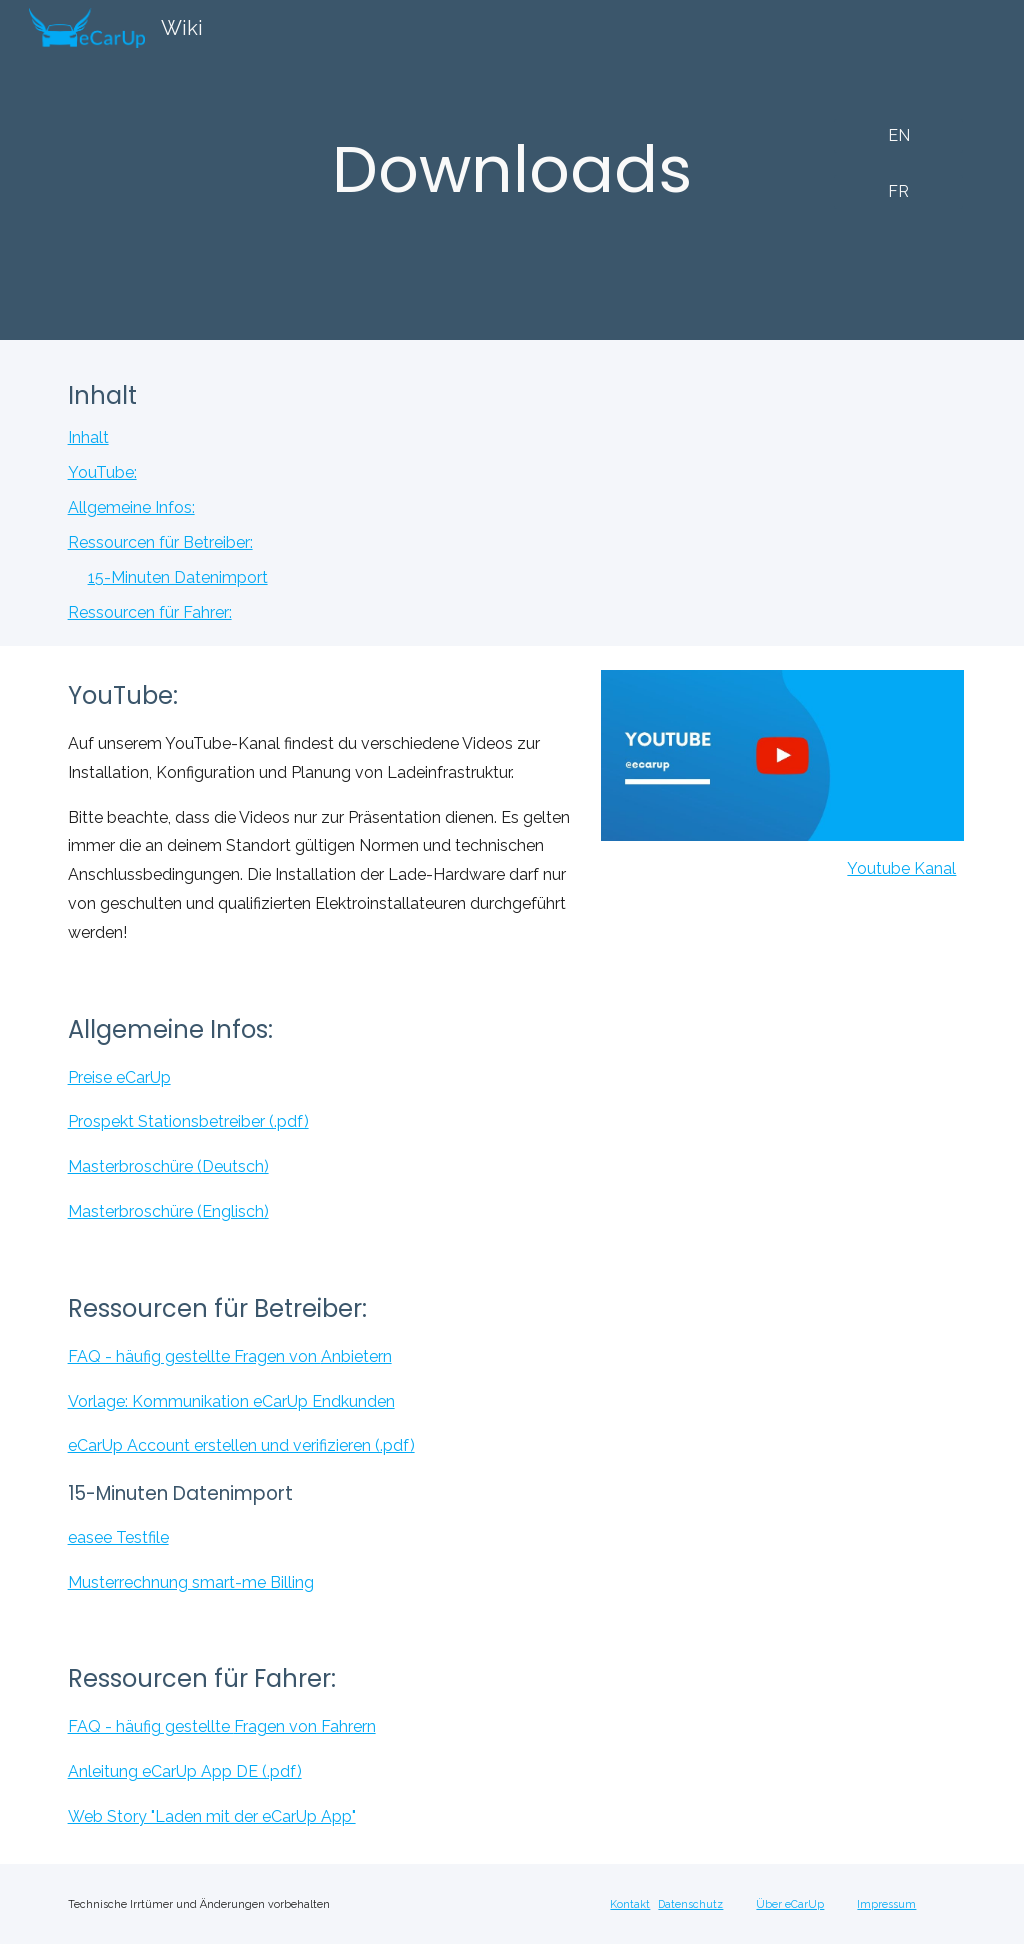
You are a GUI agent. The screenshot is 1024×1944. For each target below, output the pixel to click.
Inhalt (88, 437)
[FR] (898, 191)
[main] (512, 170)
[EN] (898, 135)
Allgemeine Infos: (131, 507)
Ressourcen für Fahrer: (150, 612)
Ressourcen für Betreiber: (160, 542)
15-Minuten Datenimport (178, 577)
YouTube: (102, 472)
